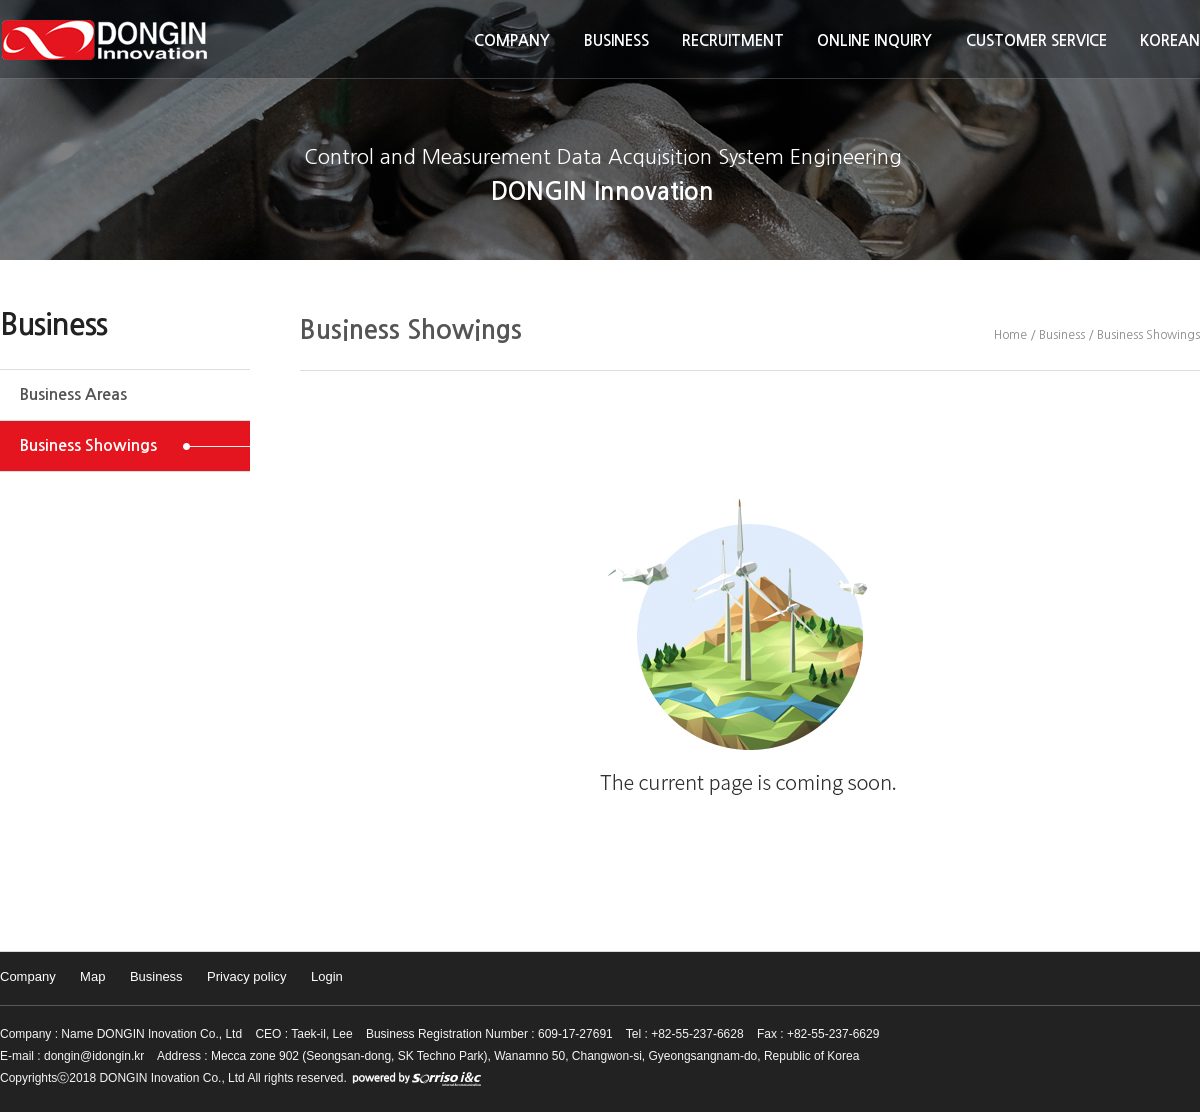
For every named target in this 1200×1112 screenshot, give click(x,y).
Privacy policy (246, 976)
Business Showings (88, 445)
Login (327, 976)
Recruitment (733, 40)
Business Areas (73, 394)
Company (512, 40)
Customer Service (1036, 40)
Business (616, 40)
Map (92, 976)
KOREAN (1170, 40)
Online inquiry (874, 40)
